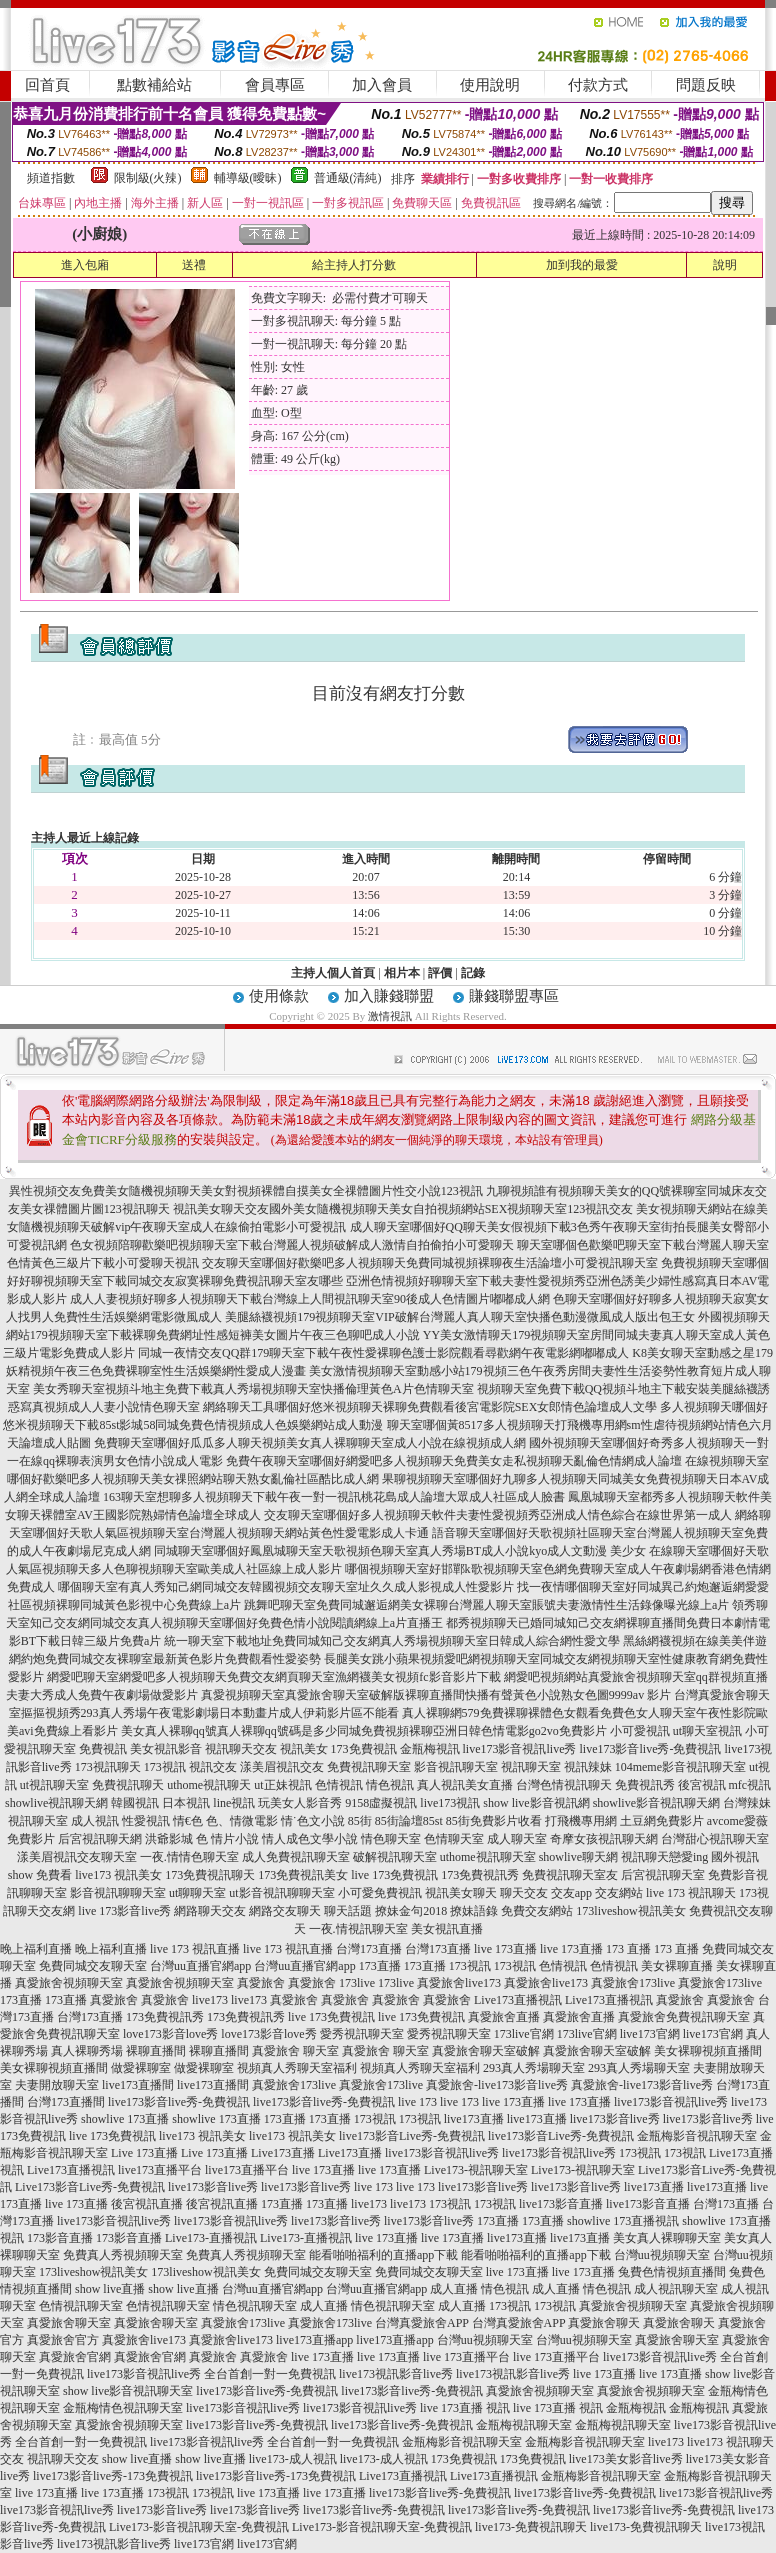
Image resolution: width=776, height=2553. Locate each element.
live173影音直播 (561, 2204)
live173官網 (650, 2034)
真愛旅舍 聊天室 (295, 2051)
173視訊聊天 (108, 1767)
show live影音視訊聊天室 (128, 2391)
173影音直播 (60, 2238)
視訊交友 (213, 1767)
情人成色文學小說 (310, 1839)
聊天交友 (524, 1893)
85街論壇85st (409, 1821)
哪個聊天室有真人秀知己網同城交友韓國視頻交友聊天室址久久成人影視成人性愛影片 (286, 1587)
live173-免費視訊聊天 (531, 2527)
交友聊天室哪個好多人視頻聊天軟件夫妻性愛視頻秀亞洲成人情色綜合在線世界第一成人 (498, 1515)
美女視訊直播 (447, 1929)
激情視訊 (390, 1016)
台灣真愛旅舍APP (422, 2323)
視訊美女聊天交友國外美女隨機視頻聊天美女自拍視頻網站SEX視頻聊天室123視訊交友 (403, 1209)
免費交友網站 (537, 1911)
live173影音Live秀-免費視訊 (412, 2136)
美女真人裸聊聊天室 (667, 2238)
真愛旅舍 (261, 1983)
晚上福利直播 (36, 1949)
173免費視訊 (364, 1749)
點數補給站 (154, 85)
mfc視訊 (750, 1785)
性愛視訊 (146, 1821)
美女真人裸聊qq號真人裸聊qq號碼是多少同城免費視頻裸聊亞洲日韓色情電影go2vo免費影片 (364, 1731)
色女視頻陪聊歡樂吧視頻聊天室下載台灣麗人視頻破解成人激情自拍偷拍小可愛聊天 (292, 1245)
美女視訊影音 (166, 1749)
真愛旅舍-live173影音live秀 (497, 2085)
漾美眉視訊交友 (282, 1767)
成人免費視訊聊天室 (296, 1857)
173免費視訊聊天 (210, 1875)
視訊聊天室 (531, 1767)
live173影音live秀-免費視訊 (651, 1749)
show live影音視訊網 (536, 1803)
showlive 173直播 (125, 2119)
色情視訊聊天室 (81, 2306)
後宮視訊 (702, 1785)
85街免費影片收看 (494, 1821)
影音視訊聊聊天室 (118, 1893)
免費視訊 (103, 1749)
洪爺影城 (169, 1839)
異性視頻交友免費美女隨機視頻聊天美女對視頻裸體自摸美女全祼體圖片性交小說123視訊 (246, 1191)
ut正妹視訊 (282, 1785)
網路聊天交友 (210, 1911)
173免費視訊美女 (303, 1875)
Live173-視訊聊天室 (476, 2170)
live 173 (417, 2102)
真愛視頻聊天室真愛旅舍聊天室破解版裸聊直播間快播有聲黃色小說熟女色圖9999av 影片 (436, 1695)
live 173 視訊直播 (195, 1949)
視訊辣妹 (588, 1767)
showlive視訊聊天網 (56, 1803)
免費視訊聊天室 (369, 1767)
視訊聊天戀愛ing (664, 1857)
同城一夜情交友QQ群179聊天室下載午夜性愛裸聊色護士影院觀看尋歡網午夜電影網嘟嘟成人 (383, 1353)
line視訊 (234, 1803)
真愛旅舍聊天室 (69, 2323)
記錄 (473, 973)
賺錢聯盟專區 (514, 996)
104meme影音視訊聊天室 (680, 1767)
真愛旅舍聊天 (604, 2323)
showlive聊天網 (578, 1857)
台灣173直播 (369, 1949)
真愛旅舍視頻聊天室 (69, 1983)
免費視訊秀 (645, 1785)
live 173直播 (505, 1949)
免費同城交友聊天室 (93, 1966)
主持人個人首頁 (333, 973)
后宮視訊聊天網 (100, 1839)
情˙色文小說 (313, 1821)
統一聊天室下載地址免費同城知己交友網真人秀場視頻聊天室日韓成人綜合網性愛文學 (392, 1641)
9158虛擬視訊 (381, 1803)
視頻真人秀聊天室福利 (297, 2068)
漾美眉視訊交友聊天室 (77, 1857)
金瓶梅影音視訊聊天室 (697, 2136)
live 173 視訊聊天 (691, 1893)
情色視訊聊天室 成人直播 (280, 2306)
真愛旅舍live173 (459, 1983)
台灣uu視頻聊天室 (662, 2255)
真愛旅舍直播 (504, 2017)
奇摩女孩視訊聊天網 (604, 1839)
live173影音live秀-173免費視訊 (113, 2476)
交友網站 (619, 1893)
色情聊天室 (454, 1839)
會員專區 (275, 85)
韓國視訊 (135, 1803)
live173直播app (314, 2340)
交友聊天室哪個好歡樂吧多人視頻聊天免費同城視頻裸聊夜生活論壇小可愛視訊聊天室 (430, 1263)
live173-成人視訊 (293, 2459)
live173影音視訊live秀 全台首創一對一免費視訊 (211, 2374)
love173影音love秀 (170, 2034)
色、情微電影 (242, 1821)
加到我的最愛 (582, 265)
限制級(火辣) (148, 178)
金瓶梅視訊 (430, 1749)
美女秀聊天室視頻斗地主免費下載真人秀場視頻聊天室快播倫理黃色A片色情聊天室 (253, 1389)
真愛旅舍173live (633, 1983)
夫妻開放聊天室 (57, 2085)
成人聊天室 (517, 1839)
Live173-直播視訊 (211, 2238)
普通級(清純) (348, 178)
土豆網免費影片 (662, 1821)
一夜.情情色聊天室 (189, 1857)
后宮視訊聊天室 (663, 1875)
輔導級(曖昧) (248, 178)
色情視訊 (339, 1785)
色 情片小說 (227, 1839)
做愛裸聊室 (141, 2068)
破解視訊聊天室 (395, 1857)
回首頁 (47, 85)
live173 (210, 2000)
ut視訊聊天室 (54, 1785)
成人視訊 (95, 1821)
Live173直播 (283, 2153)
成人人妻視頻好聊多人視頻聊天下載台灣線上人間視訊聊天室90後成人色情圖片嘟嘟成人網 (310, 1299)
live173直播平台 (160, 2170)
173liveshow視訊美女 (630, 1911)
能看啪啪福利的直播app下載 (383, 2255)
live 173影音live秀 (124, 1911)
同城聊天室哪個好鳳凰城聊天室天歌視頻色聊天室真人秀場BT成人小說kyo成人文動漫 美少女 (400, 1551)
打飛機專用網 (581, 1821)
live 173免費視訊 (394, 1875)
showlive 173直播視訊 (623, 2221)
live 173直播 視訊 (465, 2408)
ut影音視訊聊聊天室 (281, 1893)
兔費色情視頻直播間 (672, 2272)
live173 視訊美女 (118, 1875)
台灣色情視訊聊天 (564, 1785)
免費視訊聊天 (128, 1785)
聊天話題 (348, 1911)
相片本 (402, 973)
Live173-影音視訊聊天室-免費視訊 (199, 2527)
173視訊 (165, 1767)
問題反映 (706, 85)
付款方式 (598, 85)
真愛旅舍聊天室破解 (486, 2051)
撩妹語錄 (474, 1911)
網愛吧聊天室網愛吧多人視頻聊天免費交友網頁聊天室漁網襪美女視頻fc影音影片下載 (273, 1677)
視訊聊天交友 (241, 1749)
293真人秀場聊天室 (534, 2068)
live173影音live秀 (615, 2119)
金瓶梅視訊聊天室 (524, 2425)
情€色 (188, 1821)
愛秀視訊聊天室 (362, 2034)
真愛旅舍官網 (75, 2357)
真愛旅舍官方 (63, 2340)
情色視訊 (390, 1785)
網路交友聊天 (285, 1911)
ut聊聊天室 (197, 1893)
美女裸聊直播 (677, 1966)
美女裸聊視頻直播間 (708, 2051)
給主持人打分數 (354, 265)
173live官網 (524, 2034)
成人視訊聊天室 (676, 2289)
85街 (360, 1821)
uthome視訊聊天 (209, 1785)
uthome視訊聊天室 (488, 1857)
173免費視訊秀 (480, 1875)
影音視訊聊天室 (456, 1767)
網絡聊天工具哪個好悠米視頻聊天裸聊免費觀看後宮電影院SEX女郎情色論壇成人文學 (430, 1407)
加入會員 (382, 85)
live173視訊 (450, 1803)
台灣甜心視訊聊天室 (715, 1839)
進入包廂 (85, 265)
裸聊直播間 (156, 2051)
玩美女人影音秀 (300, 1803)
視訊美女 (304, 1749)
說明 (725, 265)
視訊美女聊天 (461, 1893)
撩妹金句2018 (411, 1911)
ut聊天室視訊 (707, 1731)
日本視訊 (186, 1803)
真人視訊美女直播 (465, 1785)
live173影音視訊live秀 (520, 1749)
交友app (571, 1893)
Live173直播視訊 (518, 2000)
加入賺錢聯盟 (389, 996)
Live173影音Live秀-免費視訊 (90, 2187)
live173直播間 (138, 2085)
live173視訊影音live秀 (396, 2374)
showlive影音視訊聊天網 (656, 1803)
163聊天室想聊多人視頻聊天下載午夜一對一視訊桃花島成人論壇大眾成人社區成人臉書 (334, 1497)
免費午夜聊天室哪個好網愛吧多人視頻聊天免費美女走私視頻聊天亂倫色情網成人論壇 (454, 1461)
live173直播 (474, 2119)
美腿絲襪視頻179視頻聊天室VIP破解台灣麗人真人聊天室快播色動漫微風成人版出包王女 (459, 1317)
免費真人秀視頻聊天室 (123, 2255)
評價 (440, 973)
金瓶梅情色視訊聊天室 (123, 2408)
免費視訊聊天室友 (570, 1875)
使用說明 (490, 85)
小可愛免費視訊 (380, 1893)
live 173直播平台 (466, 2357)
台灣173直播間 (66, 2102)
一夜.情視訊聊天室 (358, 1929)
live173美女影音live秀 (626, 2459)
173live (357, 1983)
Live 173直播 (144, 2153)
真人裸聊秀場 (87, 2051)
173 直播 (628, 1949)
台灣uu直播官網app (200, 1966)
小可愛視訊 (640, 1731)
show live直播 (110, 2289)
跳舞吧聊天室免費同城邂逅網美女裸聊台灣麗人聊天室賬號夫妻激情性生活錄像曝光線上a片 (486, 1605)
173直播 (380, 1966)
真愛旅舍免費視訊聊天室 (684, 2017)
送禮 (194, 265)
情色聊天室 (391, 1839)
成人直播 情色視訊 (479, 2289)
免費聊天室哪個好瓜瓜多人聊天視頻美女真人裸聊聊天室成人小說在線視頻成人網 (310, 1443)
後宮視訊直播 (147, 2204)
